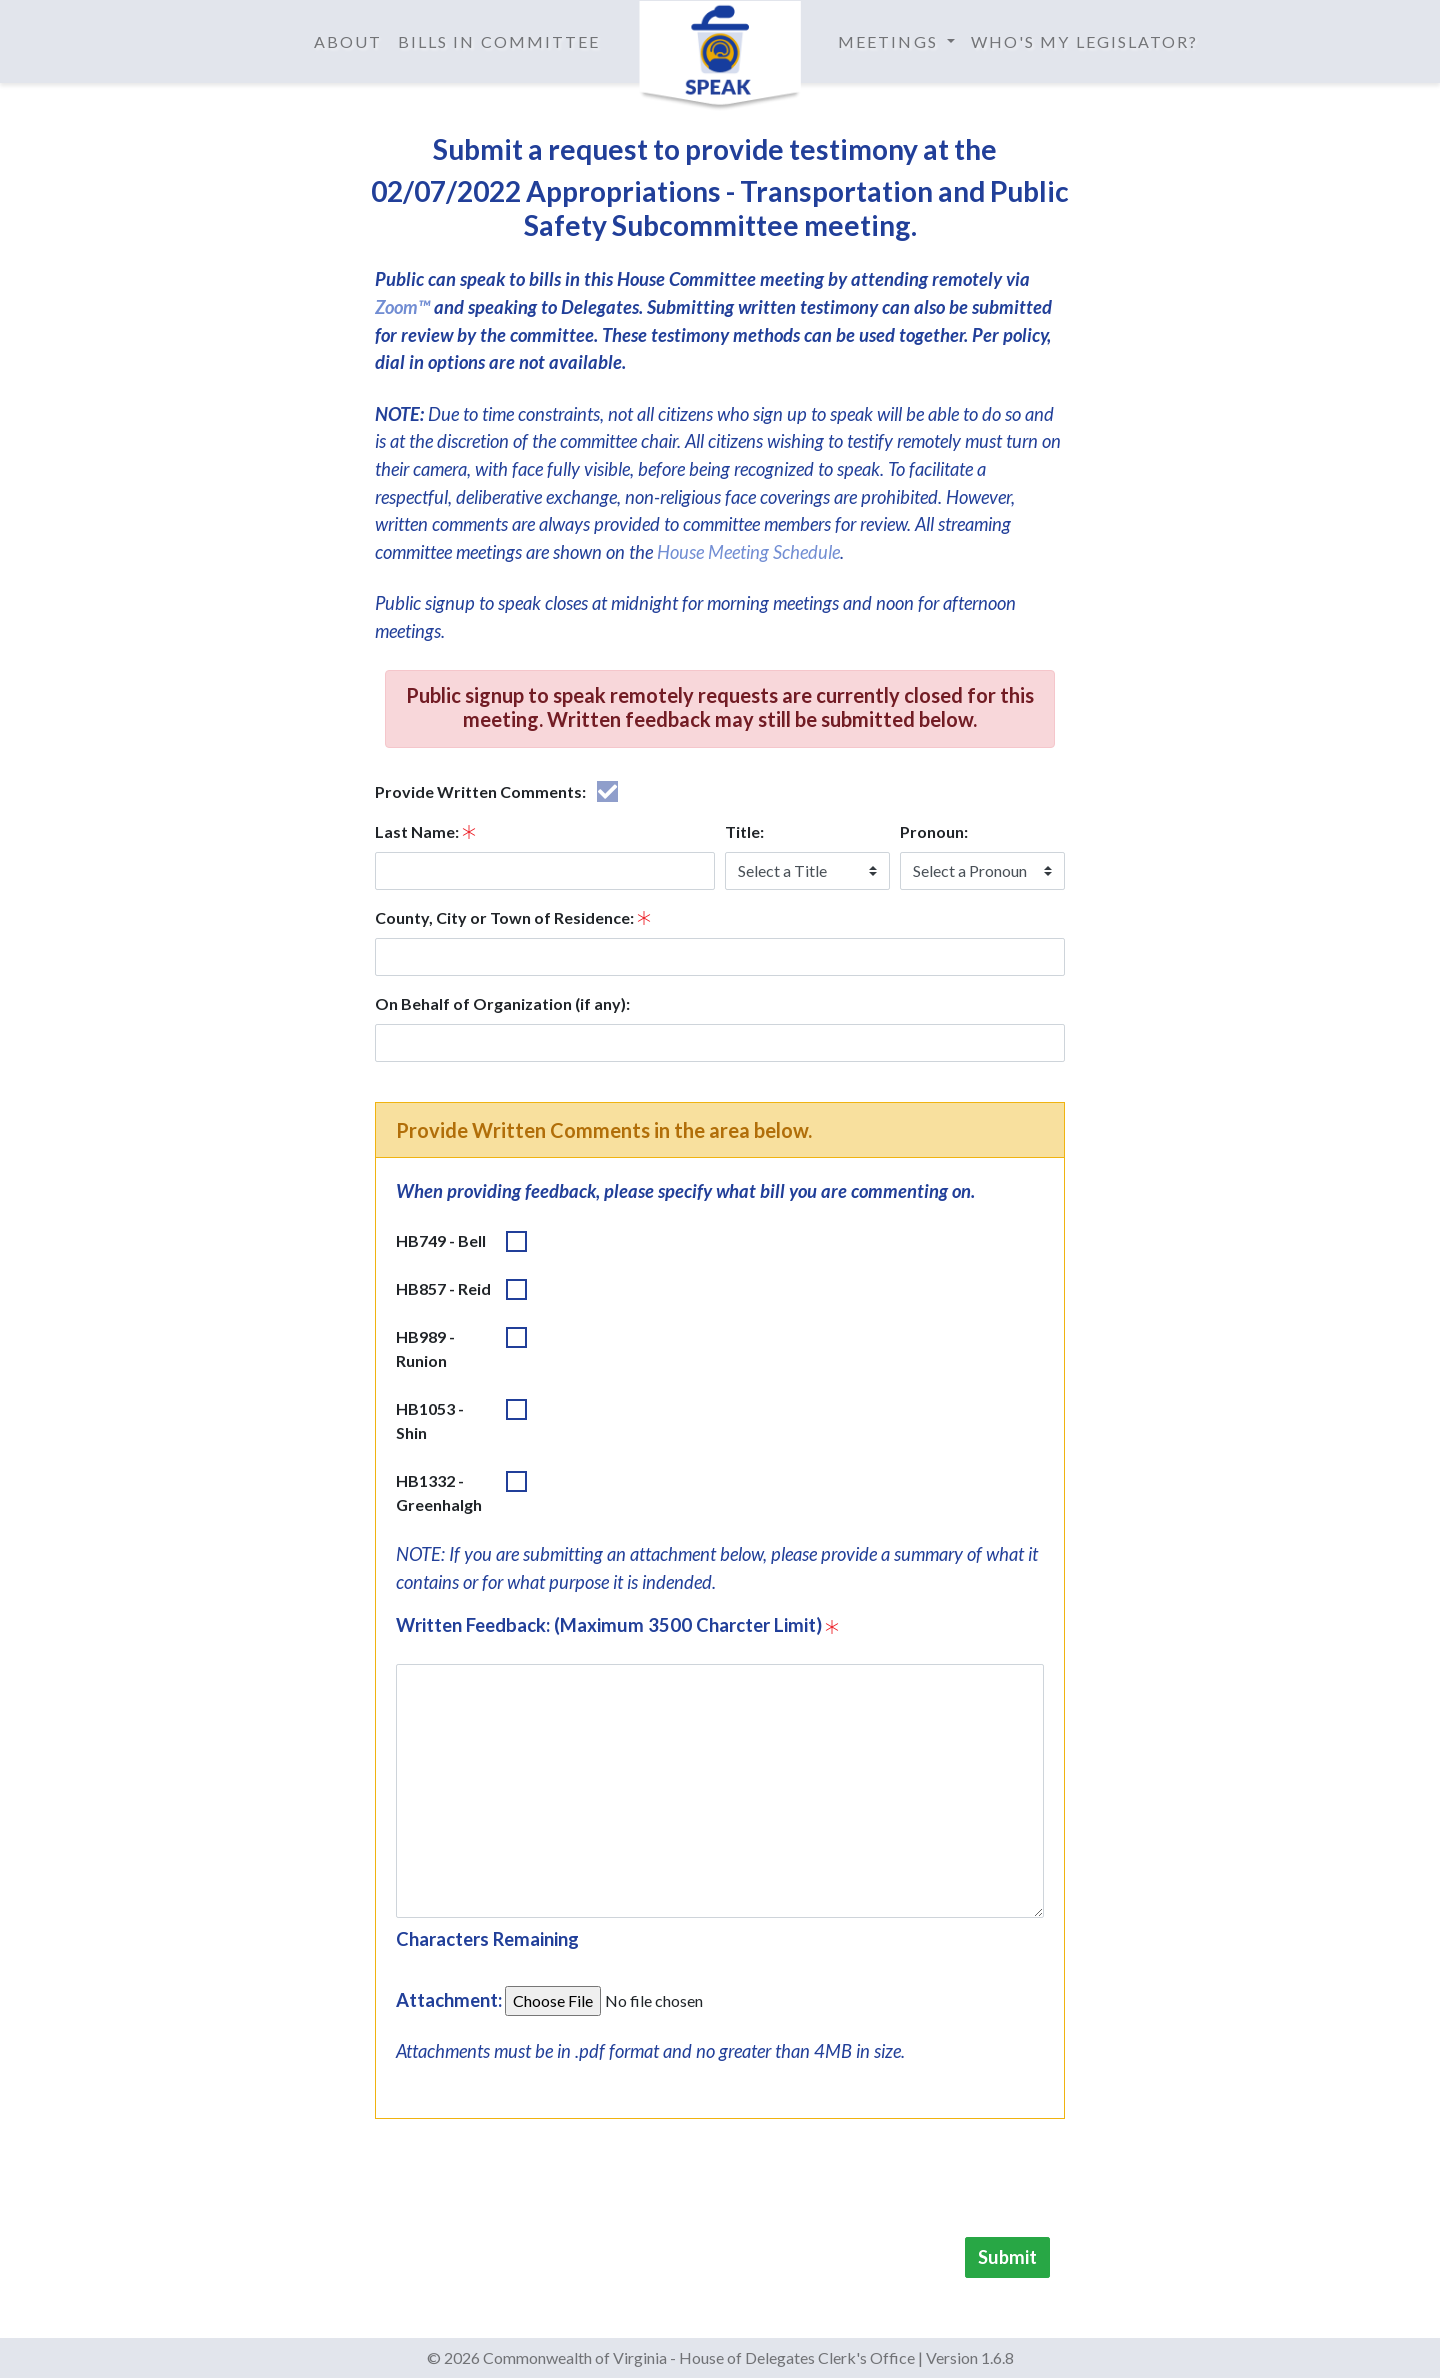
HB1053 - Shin (430, 1420)
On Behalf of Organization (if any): (502, 1003)
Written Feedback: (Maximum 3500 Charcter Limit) (609, 1625)
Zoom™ (402, 307)
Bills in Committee (499, 41)
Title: (744, 831)
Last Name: (417, 831)
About (348, 41)
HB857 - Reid (443, 1288)
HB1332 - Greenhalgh (439, 1492)
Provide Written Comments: (480, 791)
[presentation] (913, 2182)
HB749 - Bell (441, 1240)
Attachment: (449, 2000)
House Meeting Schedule (748, 552)
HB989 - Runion (425, 1348)
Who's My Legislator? (1085, 41)
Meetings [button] (890, 41)
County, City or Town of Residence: (504, 917)
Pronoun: (934, 831)
